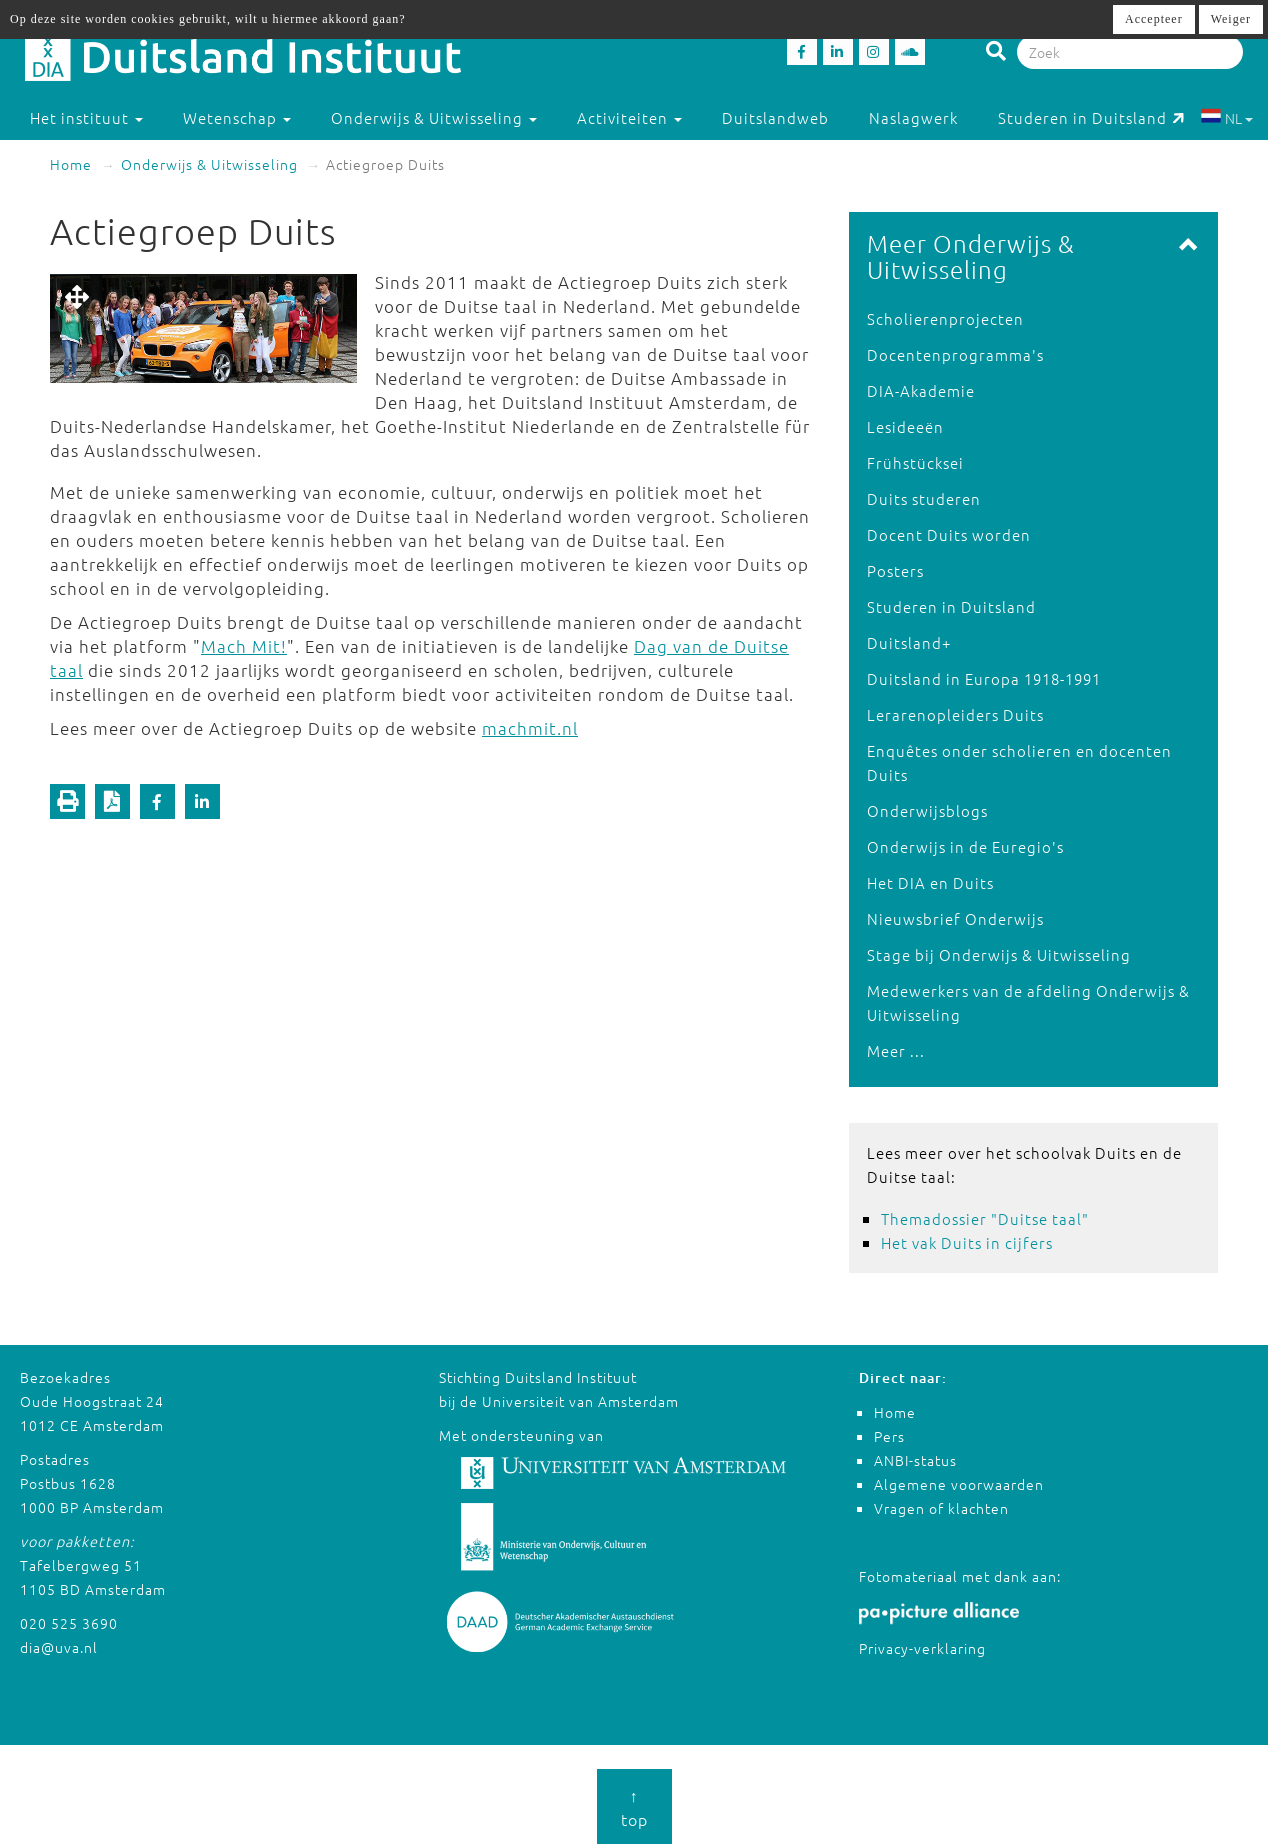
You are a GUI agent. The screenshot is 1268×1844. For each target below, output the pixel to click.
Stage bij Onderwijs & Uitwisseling (999, 954)
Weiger (1231, 19)
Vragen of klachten (941, 1508)
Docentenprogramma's (955, 354)
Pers (889, 1436)
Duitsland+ (909, 642)
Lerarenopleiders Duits (955, 714)
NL (1226, 118)
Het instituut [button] (86, 117)
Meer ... (896, 1050)
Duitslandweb (775, 117)
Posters (895, 570)
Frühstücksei (915, 462)
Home (71, 164)
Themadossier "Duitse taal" (985, 1218)
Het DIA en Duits (930, 882)
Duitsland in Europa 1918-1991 (984, 678)
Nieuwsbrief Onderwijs (955, 918)
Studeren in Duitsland (1091, 117)
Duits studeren (924, 498)
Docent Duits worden (949, 534)
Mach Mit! (244, 646)
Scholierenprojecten (945, 318)
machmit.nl (530, 728)
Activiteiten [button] (629, 117)
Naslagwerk (913, 117)
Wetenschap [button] (237, 117)
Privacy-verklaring (922, 1648)
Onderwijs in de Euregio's (965, 846)
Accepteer (1154, 19)
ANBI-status (915, 1460)
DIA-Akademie (921, 390)
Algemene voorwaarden (959, 1484)
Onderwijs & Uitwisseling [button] (434, 117)
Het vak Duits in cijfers (967, 1242)
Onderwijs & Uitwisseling (209, 164)
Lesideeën (905, 426)
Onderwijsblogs (927, 810)
